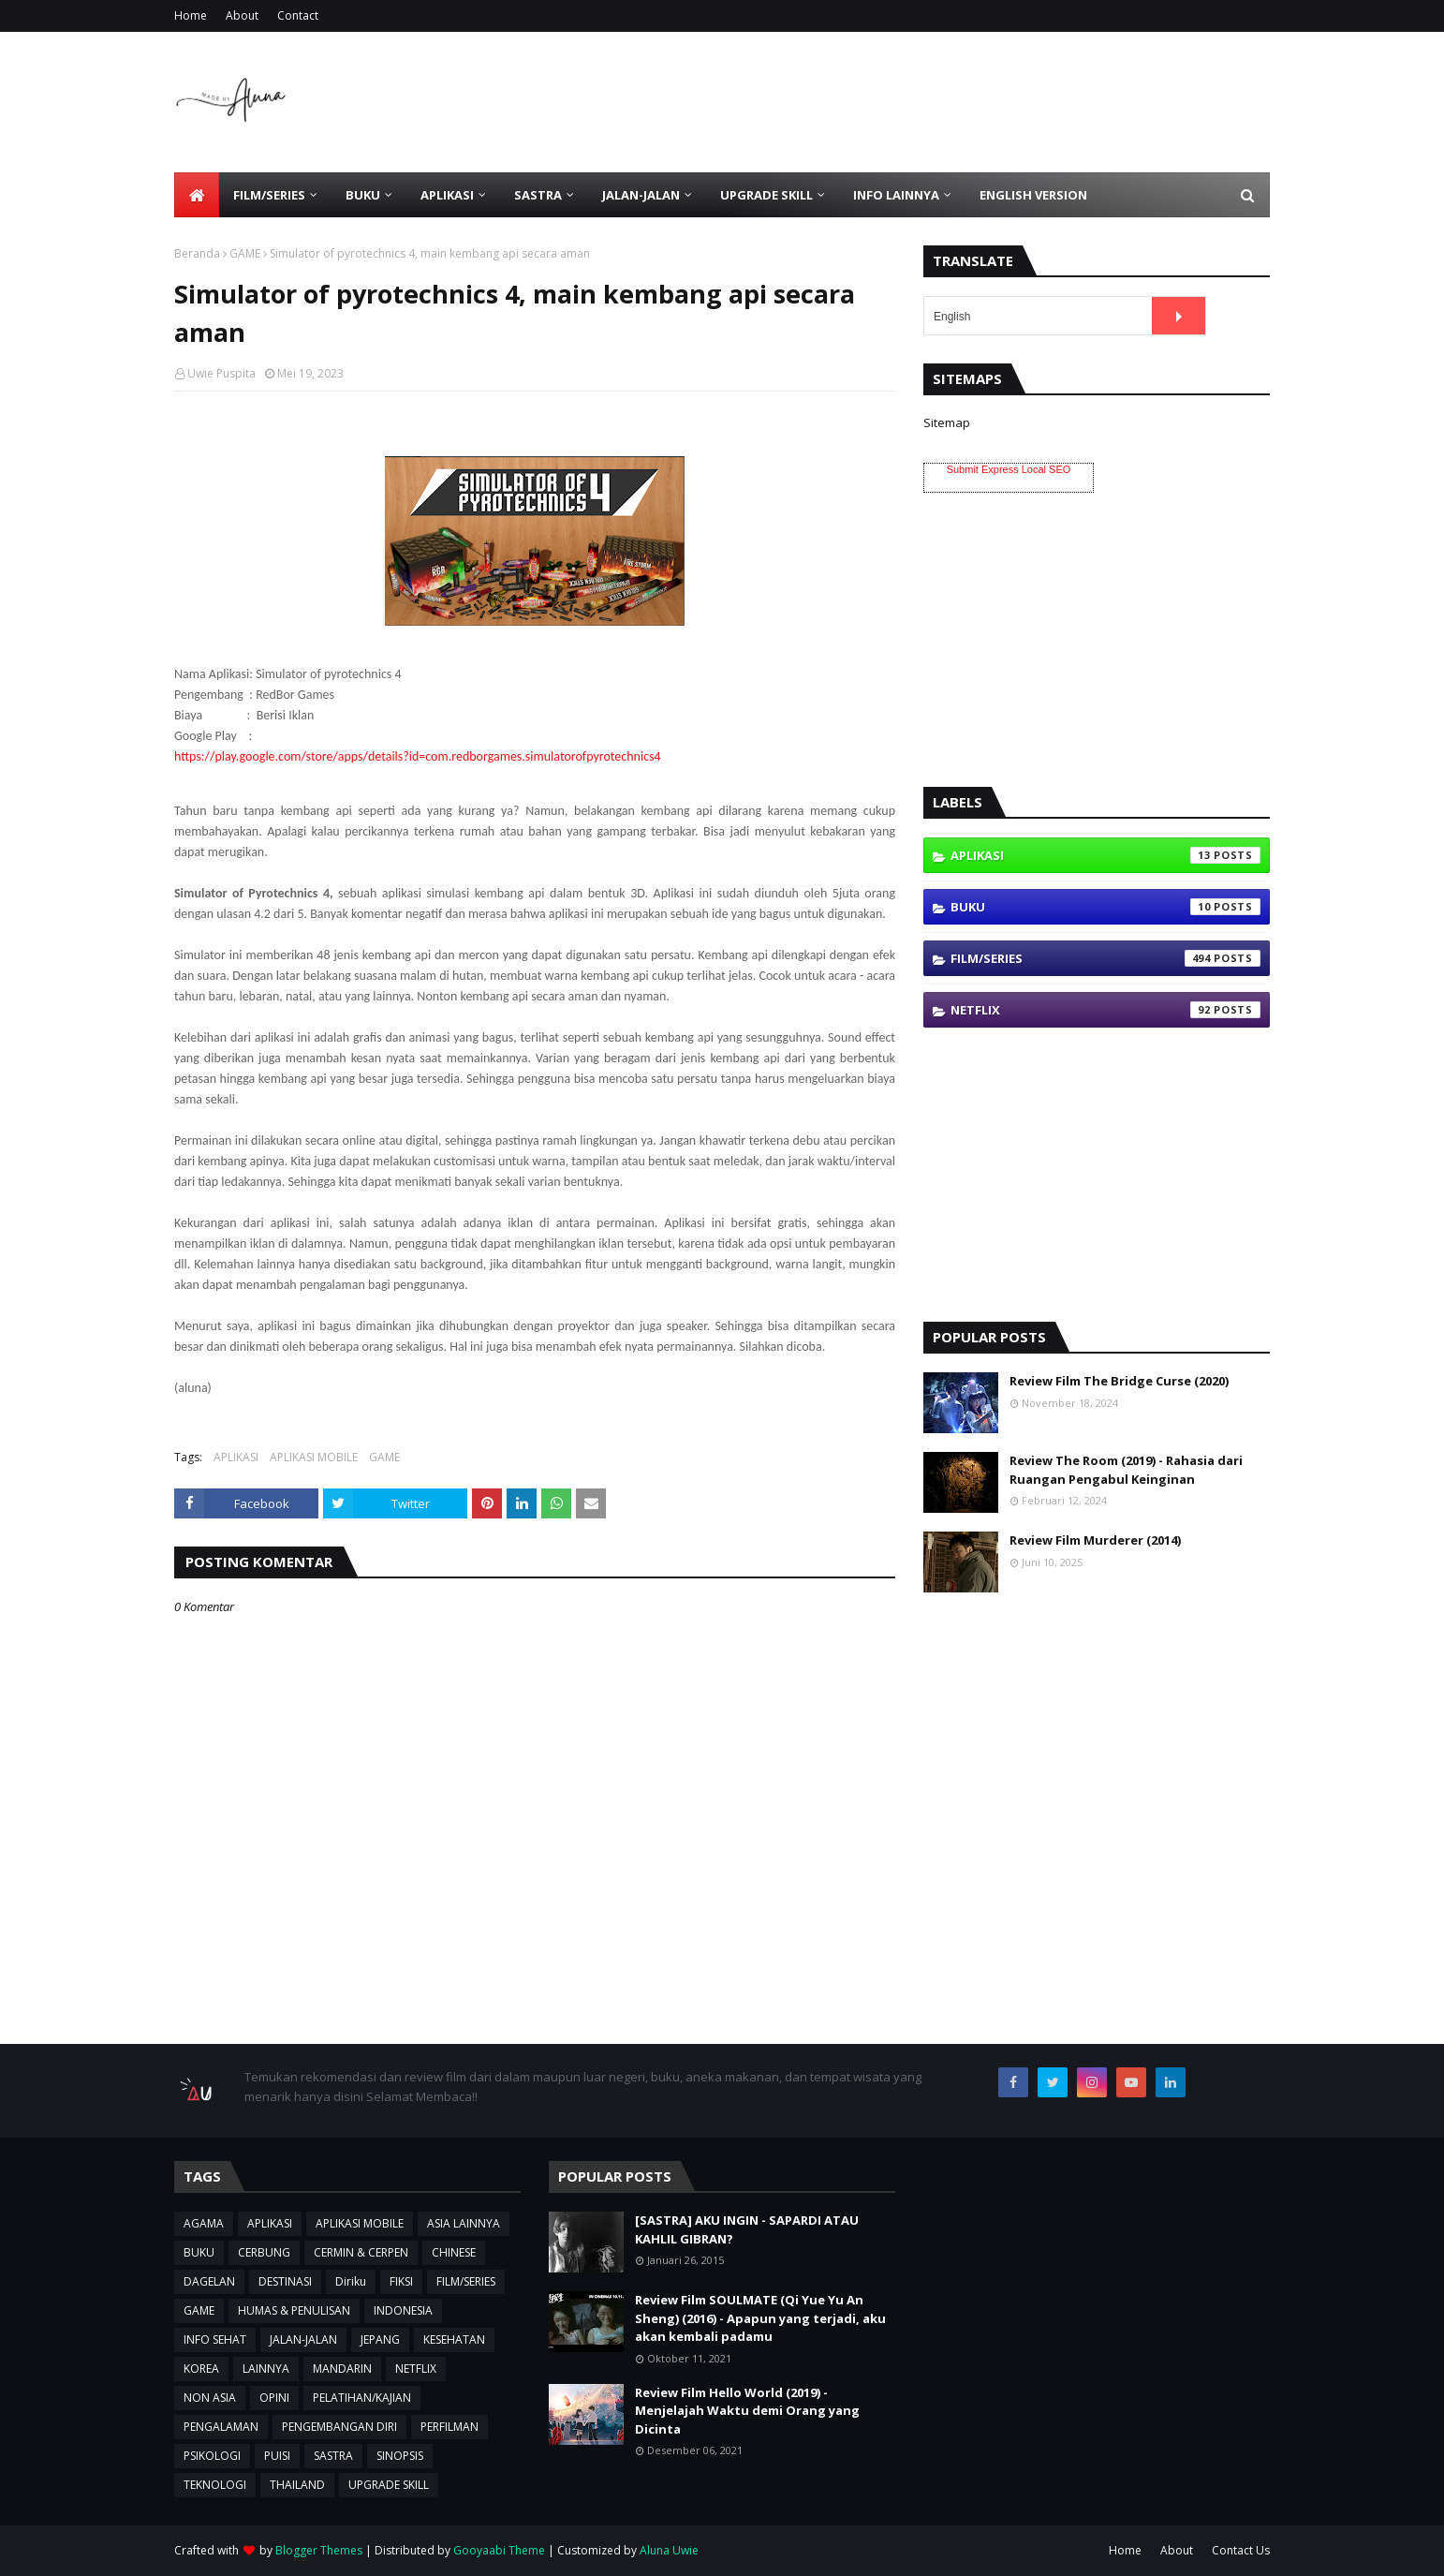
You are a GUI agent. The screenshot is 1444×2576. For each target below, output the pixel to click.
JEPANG (380, 2339)
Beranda (197, 253)
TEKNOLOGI (215, 2485)
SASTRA (333, 2456)
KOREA (201, 2368)
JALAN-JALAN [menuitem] (641, 194)
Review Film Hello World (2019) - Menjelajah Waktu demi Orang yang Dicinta (747, 2410)
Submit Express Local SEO (1009, 469)
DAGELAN (209, 2281)
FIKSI (401, 2281)
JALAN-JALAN (303, 2339)
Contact (297, 15)
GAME (244, 253)
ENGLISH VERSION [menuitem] (1033, 194)
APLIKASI (236, 1457)
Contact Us (1241, 2550)
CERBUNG (264, 2252)
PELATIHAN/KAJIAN (362, 2398)
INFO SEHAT (215, 2339)
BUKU (1105, 906)
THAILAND (297, 2485)
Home (190, 15)
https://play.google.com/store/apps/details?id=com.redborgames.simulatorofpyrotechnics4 (417, 756)
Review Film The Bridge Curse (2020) (1119, 1380)
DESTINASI (285, 2281)
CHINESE (454, 2252)
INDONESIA (403, 2310)
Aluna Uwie (669, 2550)
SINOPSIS (399, 2456)
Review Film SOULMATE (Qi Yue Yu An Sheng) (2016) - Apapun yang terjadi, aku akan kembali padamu (760, 2318)
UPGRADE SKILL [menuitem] (766, 194)
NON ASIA (210, 2398)
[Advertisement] (929, 102)
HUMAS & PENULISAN (294, 2310)
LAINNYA (266, 2368)
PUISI (277, 2456)
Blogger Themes (318, 2550)
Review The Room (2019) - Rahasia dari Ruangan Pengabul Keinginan (1126, 1470)
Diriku (350, 2281)
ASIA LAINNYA (463, 2223)
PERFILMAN (449, 2427)
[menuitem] (196, 194)
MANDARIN (342, 2368)
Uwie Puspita (221, 373)
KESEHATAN (454, 2339)
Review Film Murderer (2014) (1095, 1540)
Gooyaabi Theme (499, 2550)
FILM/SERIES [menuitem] (269, 194)
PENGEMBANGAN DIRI (339, 2427)
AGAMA (204, 2223)
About (242, 15)
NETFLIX (1105, 1009)
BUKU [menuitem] (363, 194)
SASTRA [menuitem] (538, 194)
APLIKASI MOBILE (314, 1457)
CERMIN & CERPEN (361, 2252)
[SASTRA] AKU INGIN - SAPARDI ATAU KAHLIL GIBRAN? (747, 2229)
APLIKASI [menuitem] (447, 194)
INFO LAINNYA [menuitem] (896, 194)
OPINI (274, 2398)
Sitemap (946, 422)
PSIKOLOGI (212, 2456)
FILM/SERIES (1105, 958)
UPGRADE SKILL (388, 2485)
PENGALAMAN (221, 2427)
